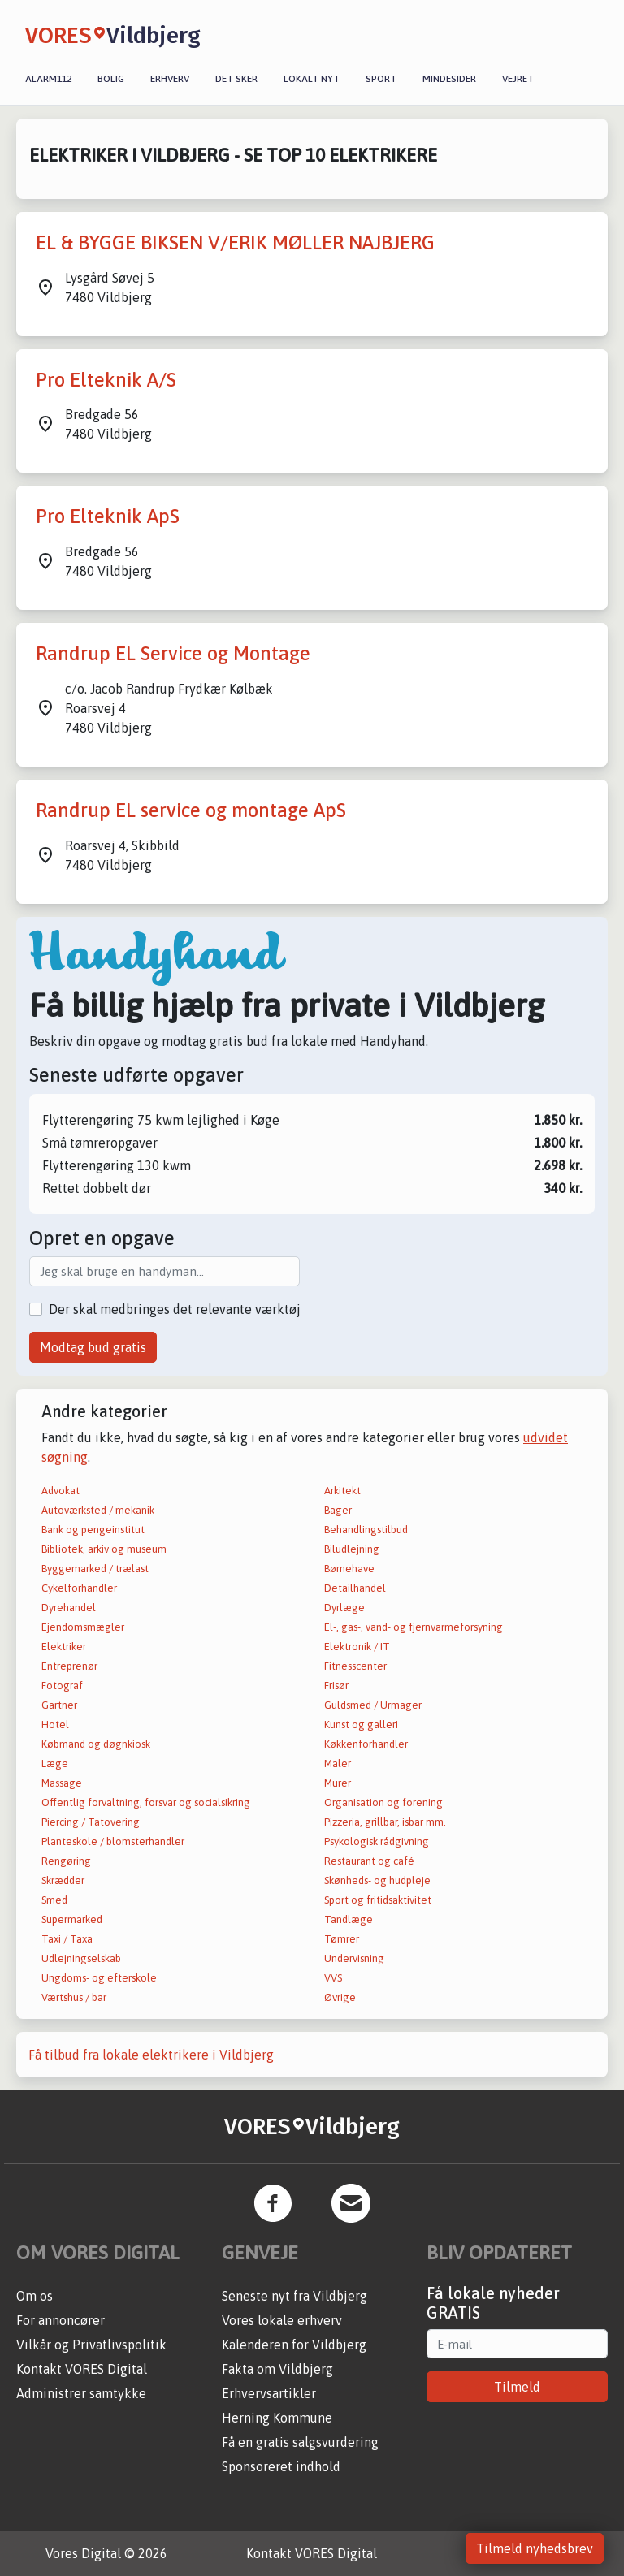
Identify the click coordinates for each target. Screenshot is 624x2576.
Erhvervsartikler (269, 2393)
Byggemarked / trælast (95, 1568)
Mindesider (449, 78)
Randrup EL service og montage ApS (191, 810)
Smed (54, 1900)
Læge (54, 1763)
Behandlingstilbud (366, 1530)
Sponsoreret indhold (281, 2466)
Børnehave (349, 1568)
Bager (338, 1510)
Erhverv (169, 78)
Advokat (60, 1491)
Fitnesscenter (355, 1666)
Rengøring (66, 1861)
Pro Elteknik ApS (108, 516)
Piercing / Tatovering (90, 1822)
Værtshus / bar (73, 1997)
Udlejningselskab (81, 1958)
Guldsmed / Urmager (373, 1705)
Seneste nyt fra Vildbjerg (294, 2296)
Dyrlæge (344, 1607)
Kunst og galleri (361, 1724)
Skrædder (62, 1880)
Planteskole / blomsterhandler (112, 1841)
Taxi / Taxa (67, 1939)
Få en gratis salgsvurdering (300, 2442)
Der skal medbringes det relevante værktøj (175, 1309)
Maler (337, 1763)
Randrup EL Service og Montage (173, 653)
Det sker (236, 78)
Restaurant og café (369, 1861)
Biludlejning (351, 1549)
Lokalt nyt (312, 78)
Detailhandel (355, 1588)
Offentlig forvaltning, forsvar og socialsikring (145, 1802)
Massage (61, 1783)
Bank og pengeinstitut (93, 1530)
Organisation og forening (383, 1802)
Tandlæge (348, 1919)
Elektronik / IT (357, 1646)
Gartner (59, 1705)
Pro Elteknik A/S (106, 380)
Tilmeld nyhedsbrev (534, 2548)
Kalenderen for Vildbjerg (294, 2344)
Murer (337, 1783)
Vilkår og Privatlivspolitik (91, 2344)
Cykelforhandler (79, 1588)
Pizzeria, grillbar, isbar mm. (385, 1822)
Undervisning (354, 1958)
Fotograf (62, 1685)
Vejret (518, 78)
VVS (333, 1978)
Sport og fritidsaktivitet (377, 1900)
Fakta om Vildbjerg (277, 2369)
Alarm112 (48, 78)
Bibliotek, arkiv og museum (104, 1549)
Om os (34, 2296)
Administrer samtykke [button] (81, 2393)
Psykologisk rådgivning (376, 1841)
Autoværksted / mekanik (97, 1510)
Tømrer (341, 1939)
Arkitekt (342, 1491)
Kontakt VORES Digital (81, 2369)
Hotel (55, 1724)
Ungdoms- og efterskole (99, 1978)
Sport (381, 78)
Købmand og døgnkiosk (95, 1744)
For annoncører (60, 2320)
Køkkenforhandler (366, 1744)
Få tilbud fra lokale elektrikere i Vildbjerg (151, 2054)
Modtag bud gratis (93, 1347)
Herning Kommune (277, 2417)
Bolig (111, 78)
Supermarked (71, 1919)
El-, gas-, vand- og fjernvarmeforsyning (413, 1627)
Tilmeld (517, 2386)
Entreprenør (69, 1666)
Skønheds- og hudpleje (377, 1880)
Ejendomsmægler (82, 1627)
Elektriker (63, 1646)
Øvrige (340, 1997)
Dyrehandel (68, 1607)
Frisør (336, 1685)
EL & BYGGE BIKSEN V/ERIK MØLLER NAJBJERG (235, 242)
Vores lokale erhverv (282, 2320)
